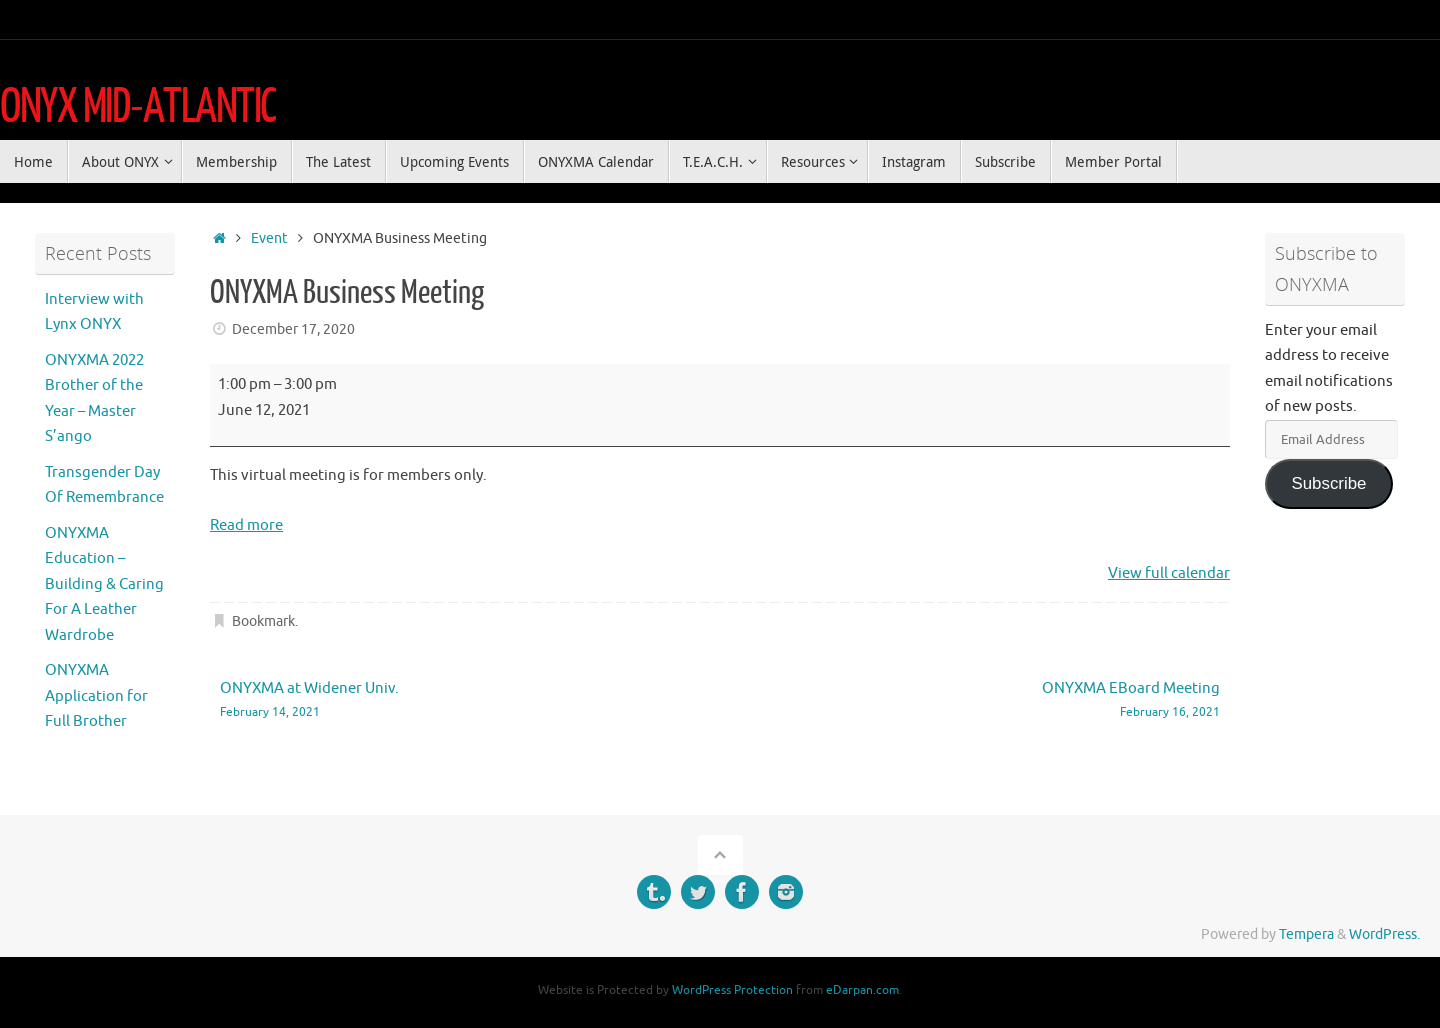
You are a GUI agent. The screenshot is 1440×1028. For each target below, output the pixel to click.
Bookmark (263, 621)
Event (269, 238)
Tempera (1306, 934)
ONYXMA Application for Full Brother (96, 696)
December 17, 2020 (293, 329)
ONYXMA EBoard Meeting (990, 700)
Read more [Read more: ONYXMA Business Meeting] (246, 525)
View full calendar (1169, 573)
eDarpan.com (862, 990)
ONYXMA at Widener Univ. (449, 700)
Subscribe (1328, 483)
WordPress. (1384, 934)
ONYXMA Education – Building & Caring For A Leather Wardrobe (104, 584)
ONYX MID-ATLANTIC (138, 107)
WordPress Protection (732, 990)
